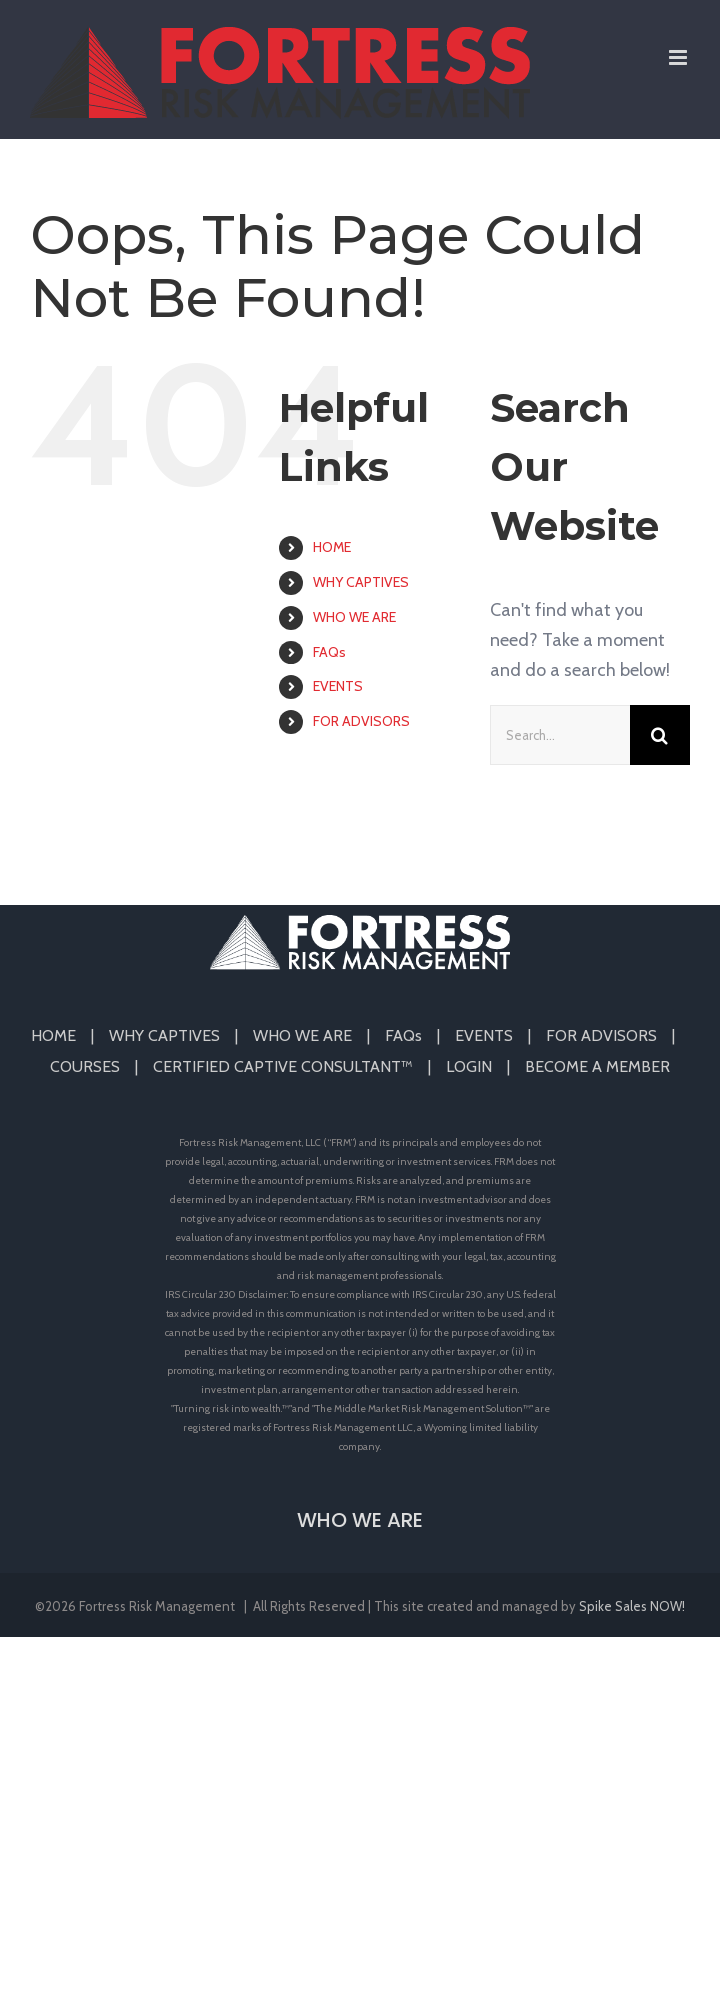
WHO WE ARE (354, 617)
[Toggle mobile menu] (679, 57)
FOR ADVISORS (361, 721)
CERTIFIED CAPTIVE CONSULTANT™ (283, 1066)
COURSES (85, 1066)
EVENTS (338, 686)
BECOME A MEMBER (597, 1066)
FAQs (329, 652)
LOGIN (469, 1066)
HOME (332, 547)
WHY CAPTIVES (361, 582)
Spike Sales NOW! (632, 1606)
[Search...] (560, 735)
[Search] (660, 735)
